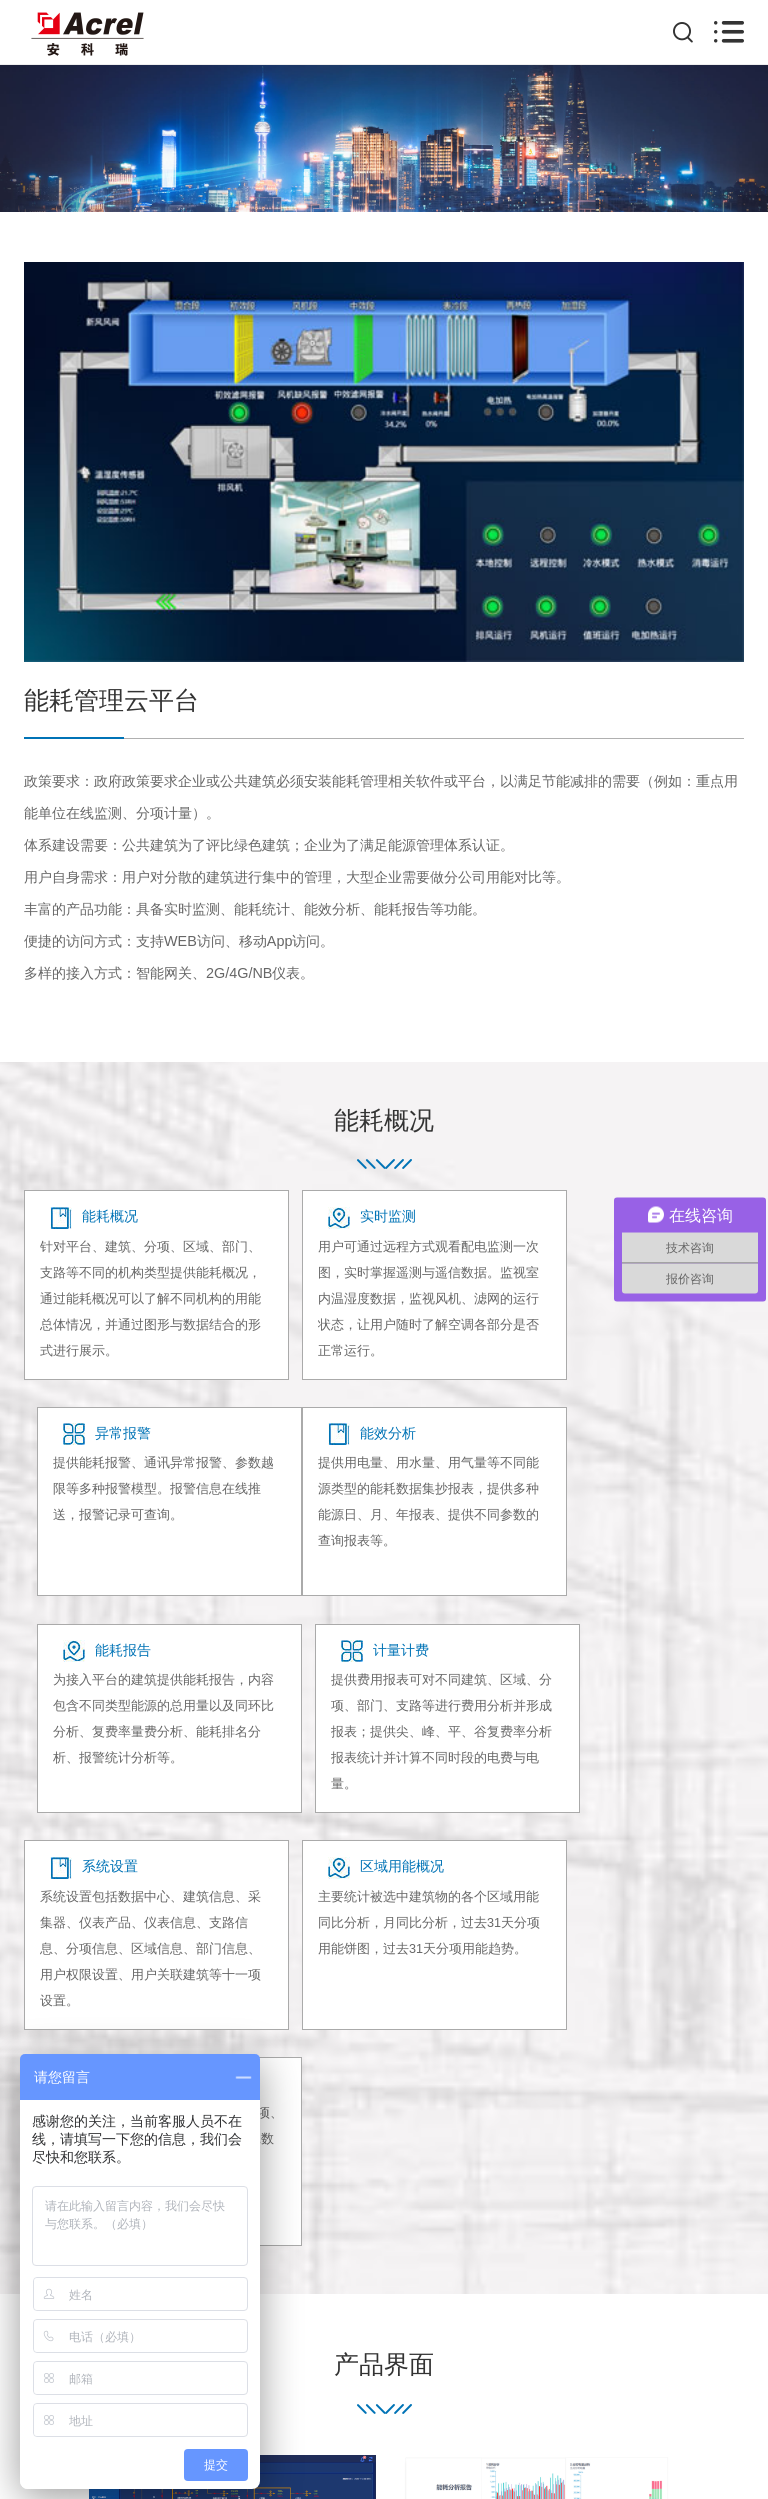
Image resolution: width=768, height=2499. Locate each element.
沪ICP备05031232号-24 (364, 2424)
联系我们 (541, 2272)
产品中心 (292, 2272)
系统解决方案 (453, 2272)
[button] (715, 2093)
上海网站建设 (527, 2424)
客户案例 (367, 2272)
